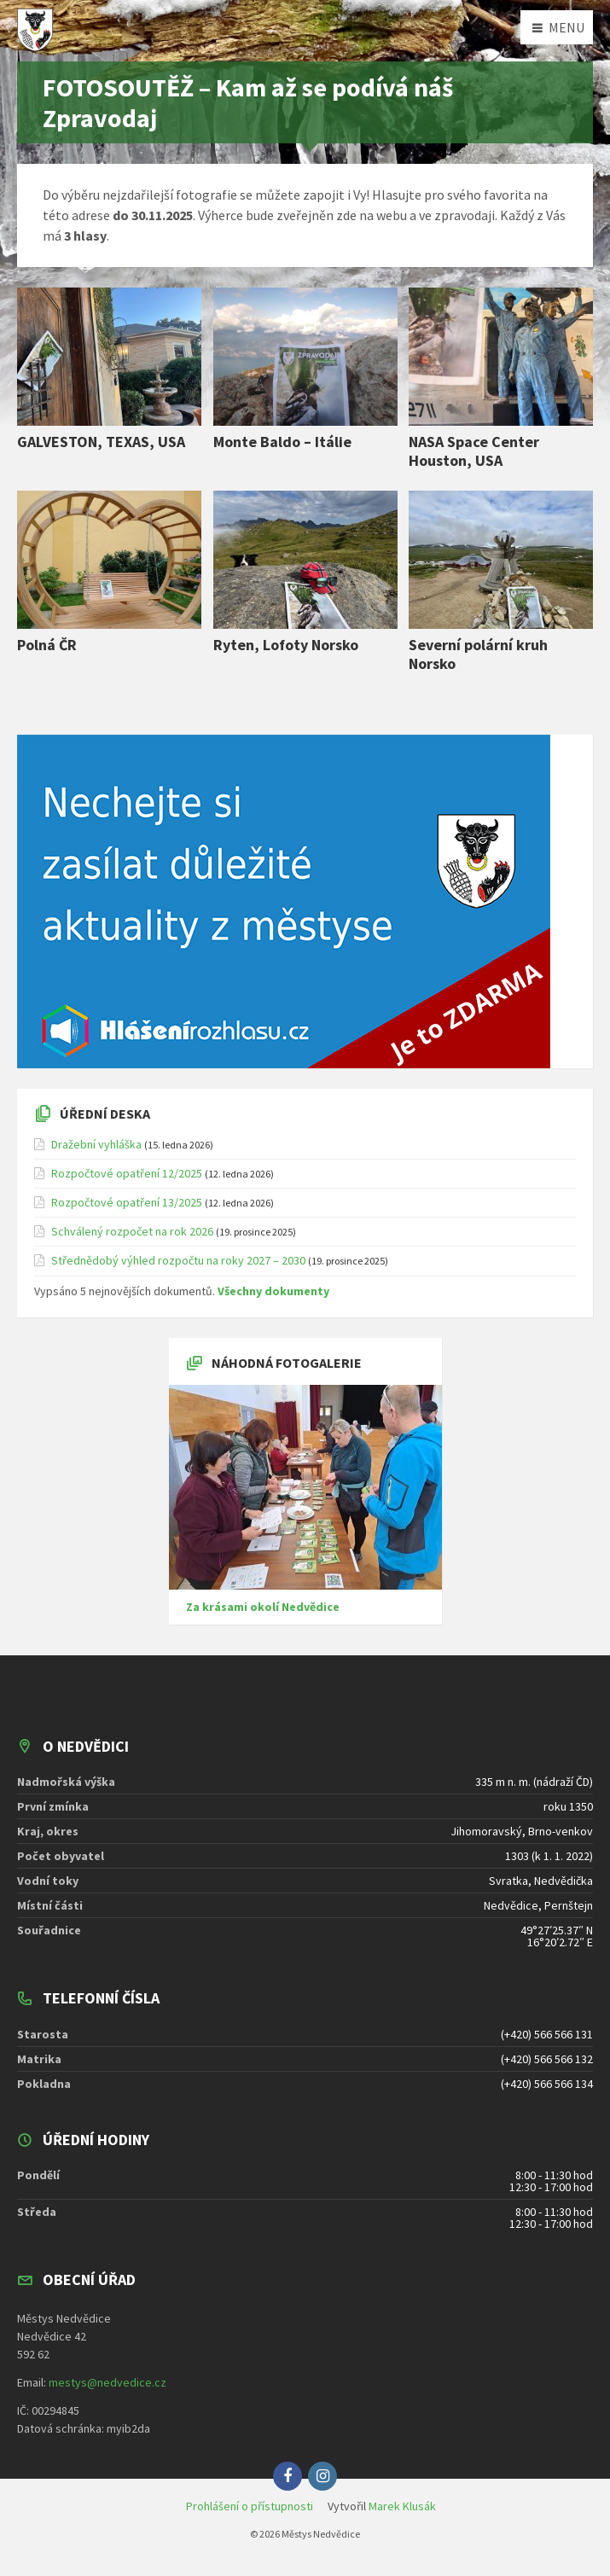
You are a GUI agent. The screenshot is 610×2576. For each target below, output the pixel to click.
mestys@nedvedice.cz (107, 2382)
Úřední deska (105, 1113)
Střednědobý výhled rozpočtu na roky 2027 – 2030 (178, 1260)
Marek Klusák (402, 2506)
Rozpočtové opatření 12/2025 (126, 1173)
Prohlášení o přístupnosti (249, 2506)
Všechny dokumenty (273, 1291)
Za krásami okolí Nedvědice (263, 1606)
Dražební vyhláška (96, 1144)
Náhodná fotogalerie (287, 1362)
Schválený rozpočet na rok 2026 (132, 1231)
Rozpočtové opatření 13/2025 (126, 1202)
